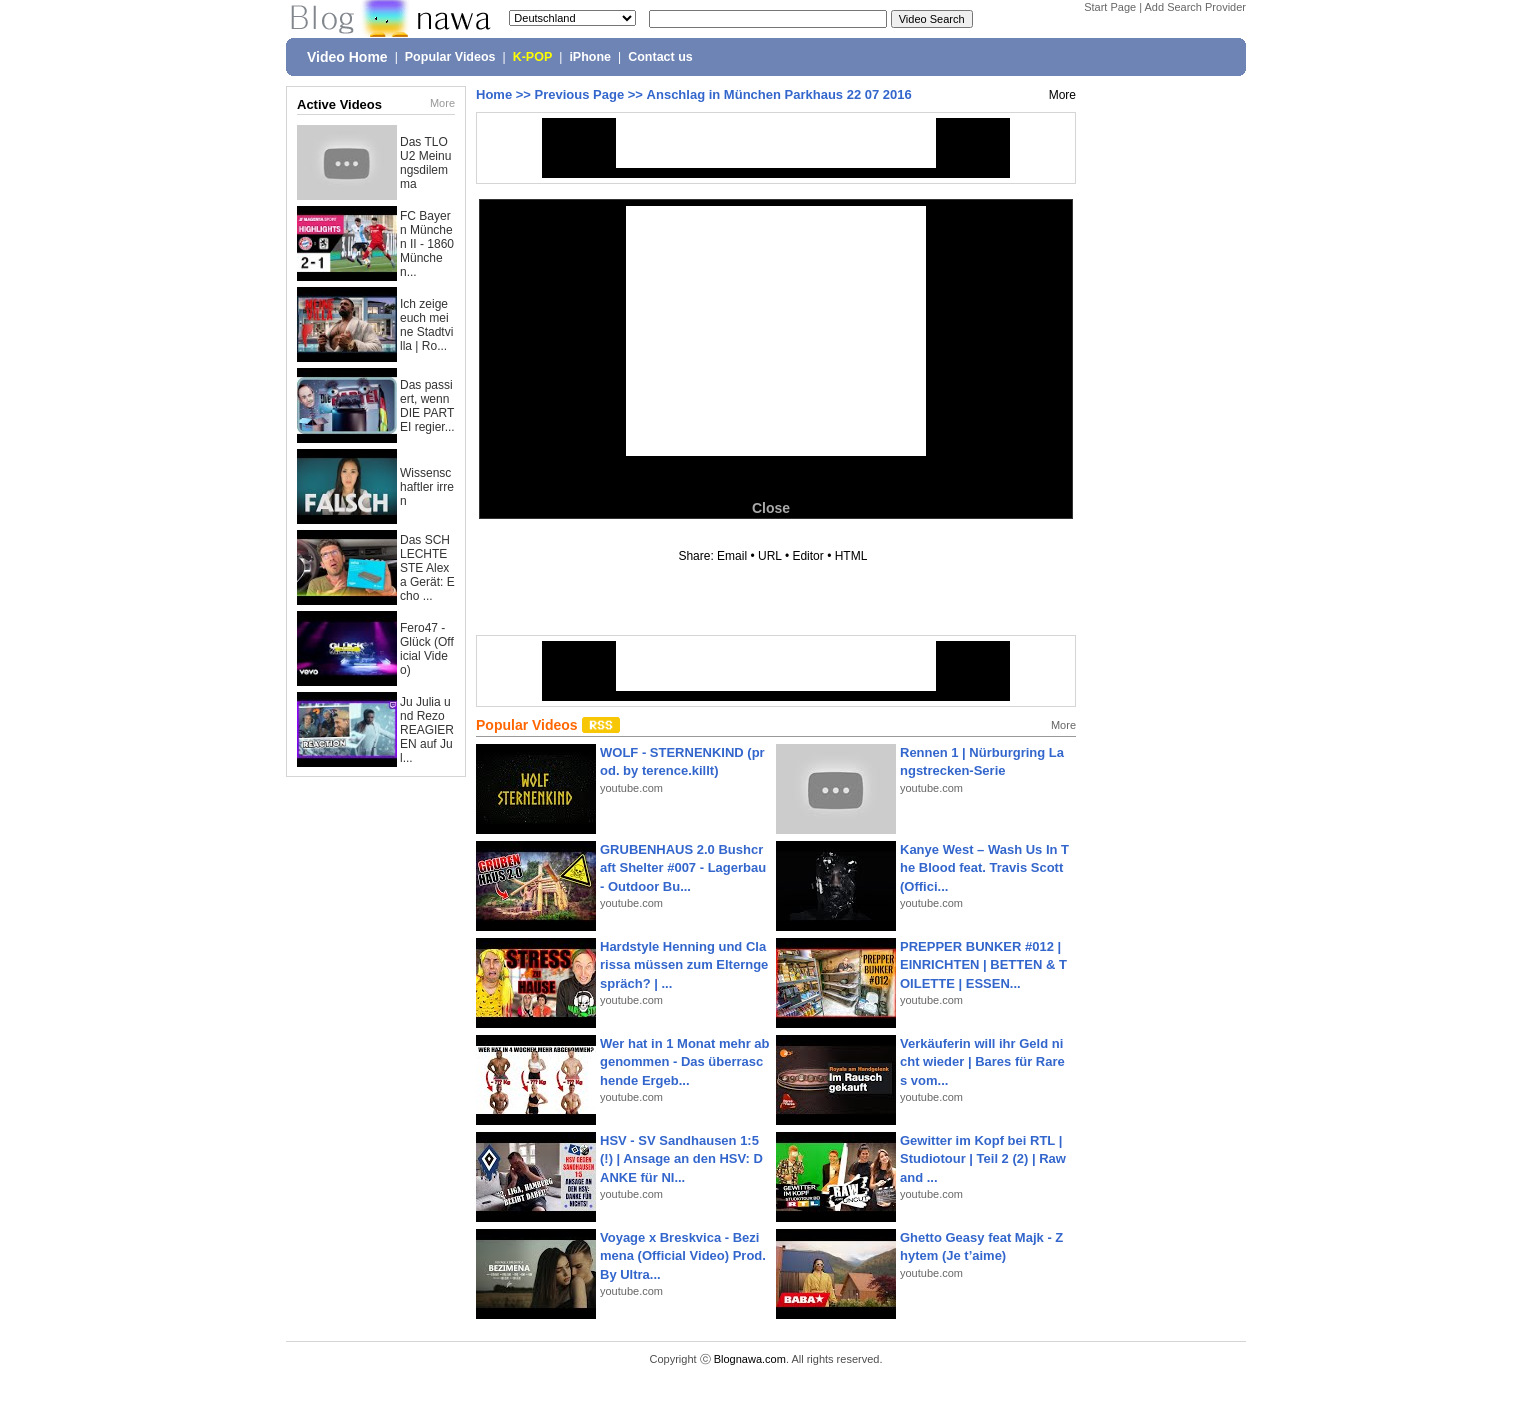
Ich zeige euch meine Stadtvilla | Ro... (426, 325)
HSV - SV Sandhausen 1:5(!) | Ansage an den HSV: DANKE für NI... (681, 1158)
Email (732, 556)
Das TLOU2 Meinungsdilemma (425, 163)
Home (494, 94)
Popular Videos (450, 57)
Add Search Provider (1196, 7)
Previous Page (580, 94)
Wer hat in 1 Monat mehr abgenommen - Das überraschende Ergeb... (685, 1061)
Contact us (660, 57)
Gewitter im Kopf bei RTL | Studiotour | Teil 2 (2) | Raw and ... (983, 1158)
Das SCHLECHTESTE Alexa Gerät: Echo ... (427, 568)
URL (770, 556)
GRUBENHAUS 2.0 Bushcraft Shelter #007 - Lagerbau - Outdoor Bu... (683, 867)
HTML (851, 556)
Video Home (347, 57)
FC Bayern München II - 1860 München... (427, 244)
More (442, 103)
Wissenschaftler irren (427, 487)
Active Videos (339, 104)
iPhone (590, 57)
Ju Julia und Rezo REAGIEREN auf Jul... (427, 730)
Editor (807, 556)
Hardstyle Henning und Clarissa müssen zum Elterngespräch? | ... (684, 964)
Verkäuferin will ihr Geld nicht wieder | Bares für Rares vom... (982, 1061)
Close (771, 508)
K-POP (533, 57)
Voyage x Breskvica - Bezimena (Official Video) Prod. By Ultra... (683, 1255)
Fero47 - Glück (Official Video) (427, 649)
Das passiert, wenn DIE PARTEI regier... (427, 406)
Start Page (1110, 7)
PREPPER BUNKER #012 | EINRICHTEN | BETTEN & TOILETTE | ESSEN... (983, 964)
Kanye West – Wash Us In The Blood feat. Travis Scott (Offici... (984, 867)
